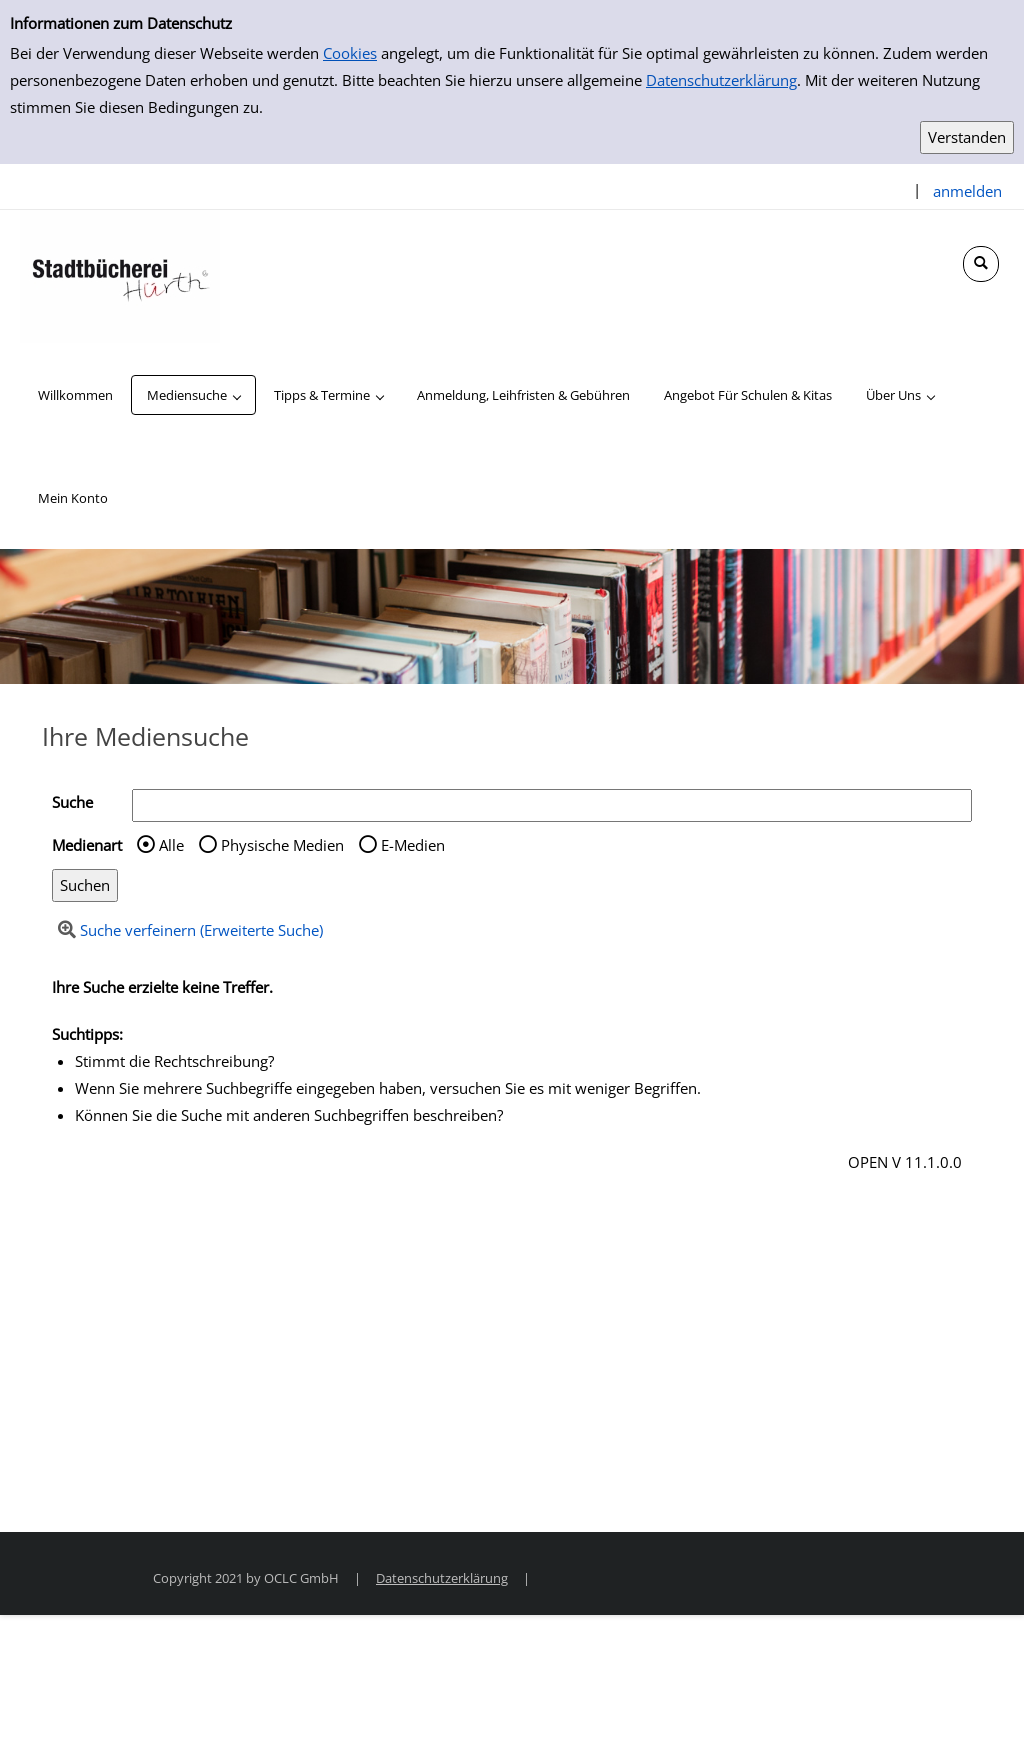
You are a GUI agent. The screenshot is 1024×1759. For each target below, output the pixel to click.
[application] (193, 395)
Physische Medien (282, 845)
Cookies (350, 53)
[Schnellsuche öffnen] (981, 264)
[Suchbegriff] (552, 805)
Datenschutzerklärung (721, 80)
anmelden (967, 191)
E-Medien (413, 845)
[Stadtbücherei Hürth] (120, 275)
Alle (171, 845)
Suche (72, 802)
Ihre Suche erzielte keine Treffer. (162, 987)
